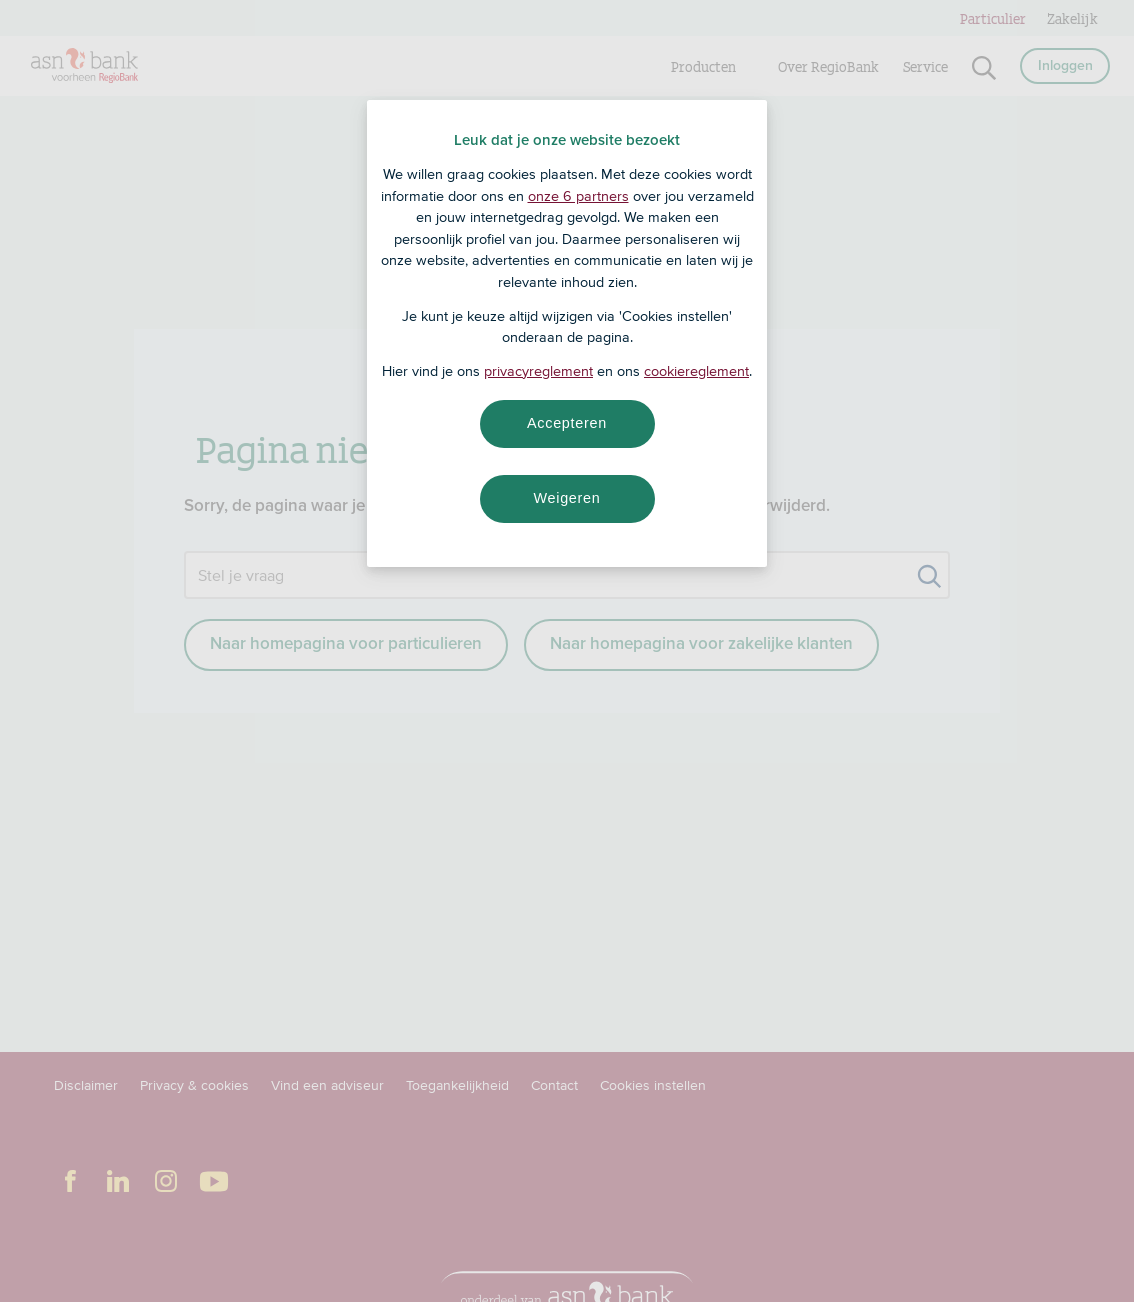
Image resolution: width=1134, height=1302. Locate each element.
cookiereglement (696, 371)
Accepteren (567, 423)
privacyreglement (538, 371)
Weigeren (566, 498)
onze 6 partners (578, 196)
